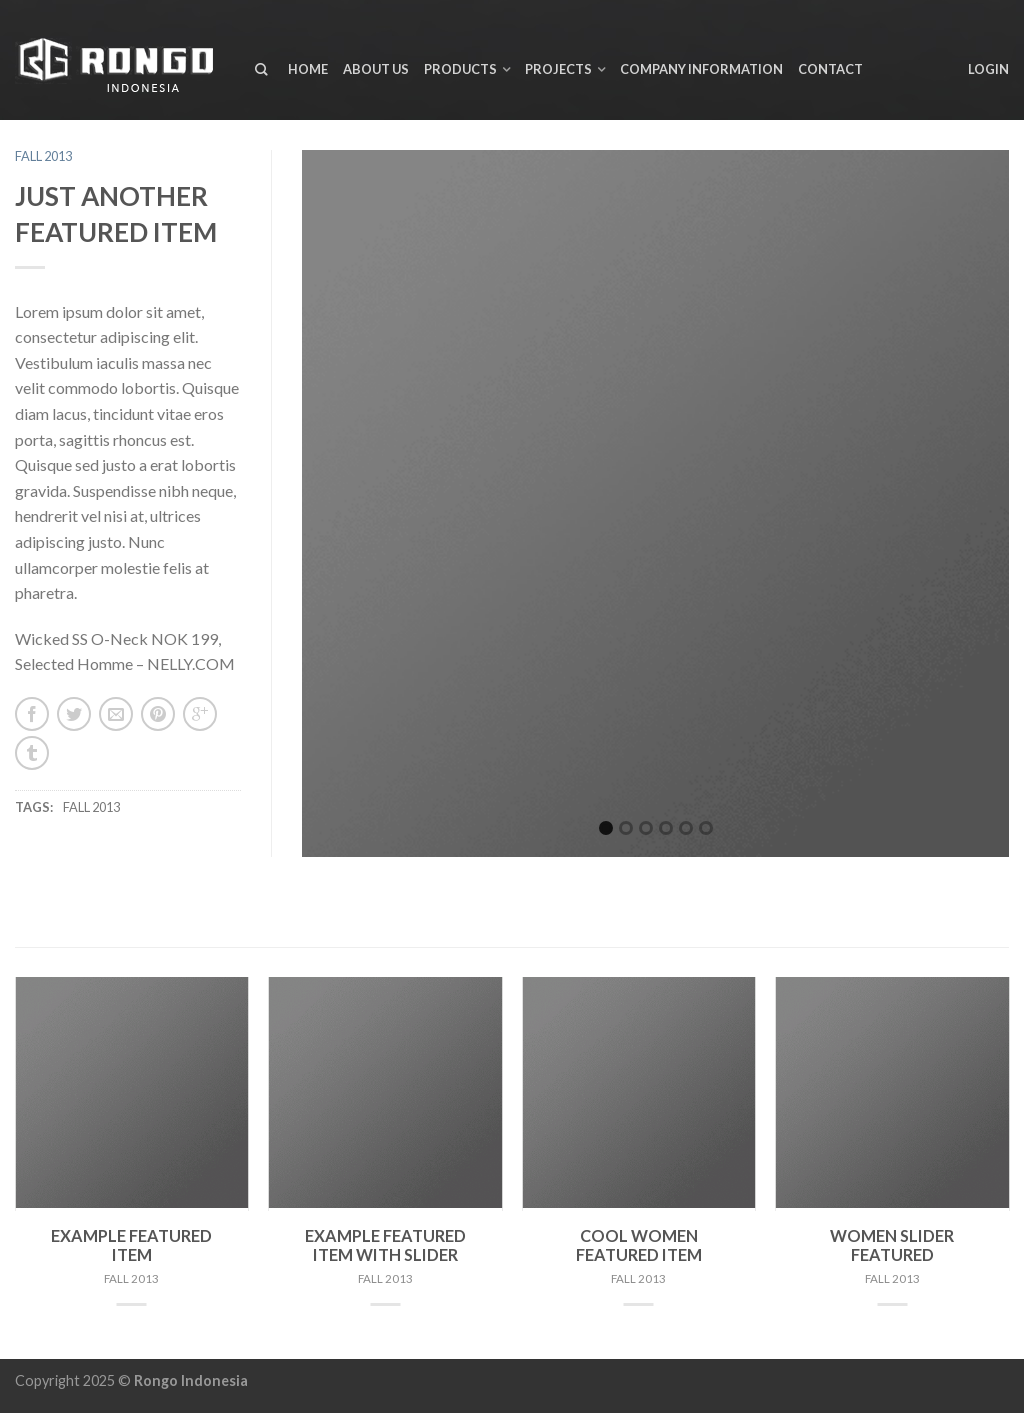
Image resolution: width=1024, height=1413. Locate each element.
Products (460, 69)
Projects (558, 69)
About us (376, 69)
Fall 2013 (43, 156)
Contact (830, 69)
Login (988, 69)
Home (308, 69)
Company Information (701, 69)
